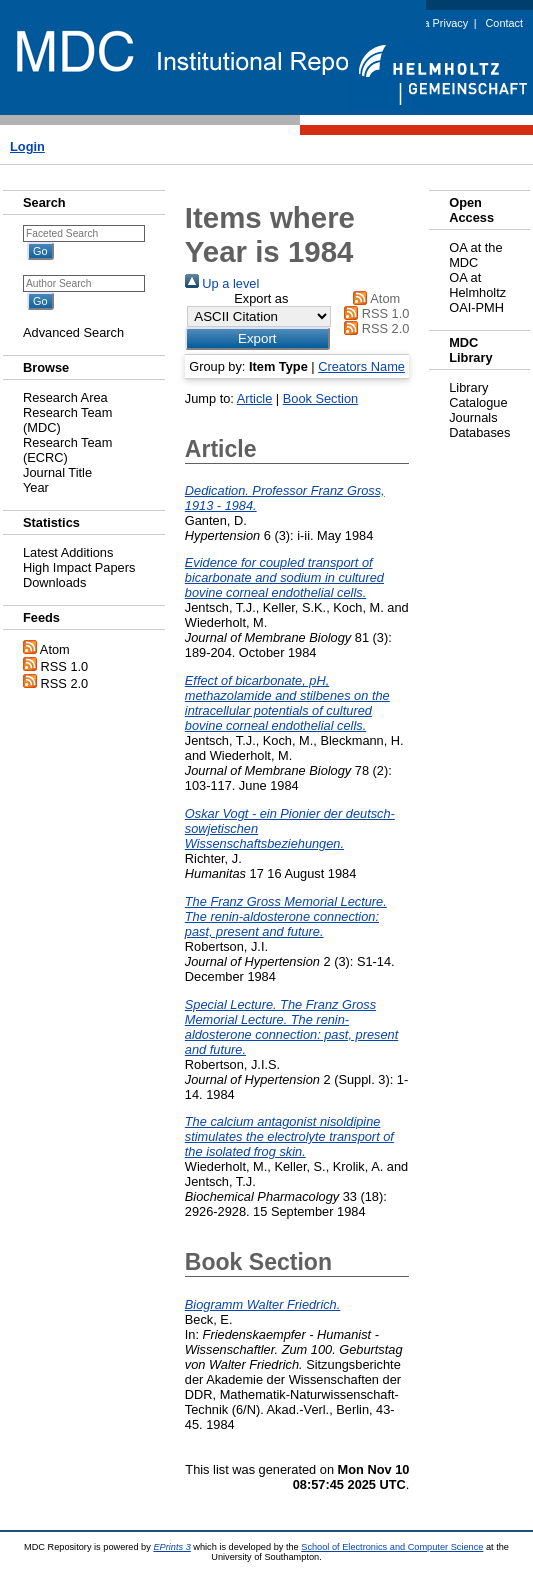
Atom (55, 649)
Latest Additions (68, 552)
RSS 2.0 (65, 683)
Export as (261, 298)
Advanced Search (73, 332)
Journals (473, 417)
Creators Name (361, 366)
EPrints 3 (171, 1547)
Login (27, 146)
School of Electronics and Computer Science (392, 1547)
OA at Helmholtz (477, 285)
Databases (479, 432)
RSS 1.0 (65, 666)
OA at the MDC (475, 255)
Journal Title (57, 472)
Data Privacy (438, 23)
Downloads (54, 582)
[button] (257, 338)
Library (468, 387)
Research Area (65, 397)
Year (36, 487)
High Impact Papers (79, 567)
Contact (504, 23)
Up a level (222, 283)
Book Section (320, 398)
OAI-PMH (476, 307)
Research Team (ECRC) (67, 450)
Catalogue (478, 402)
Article (255, 398)
